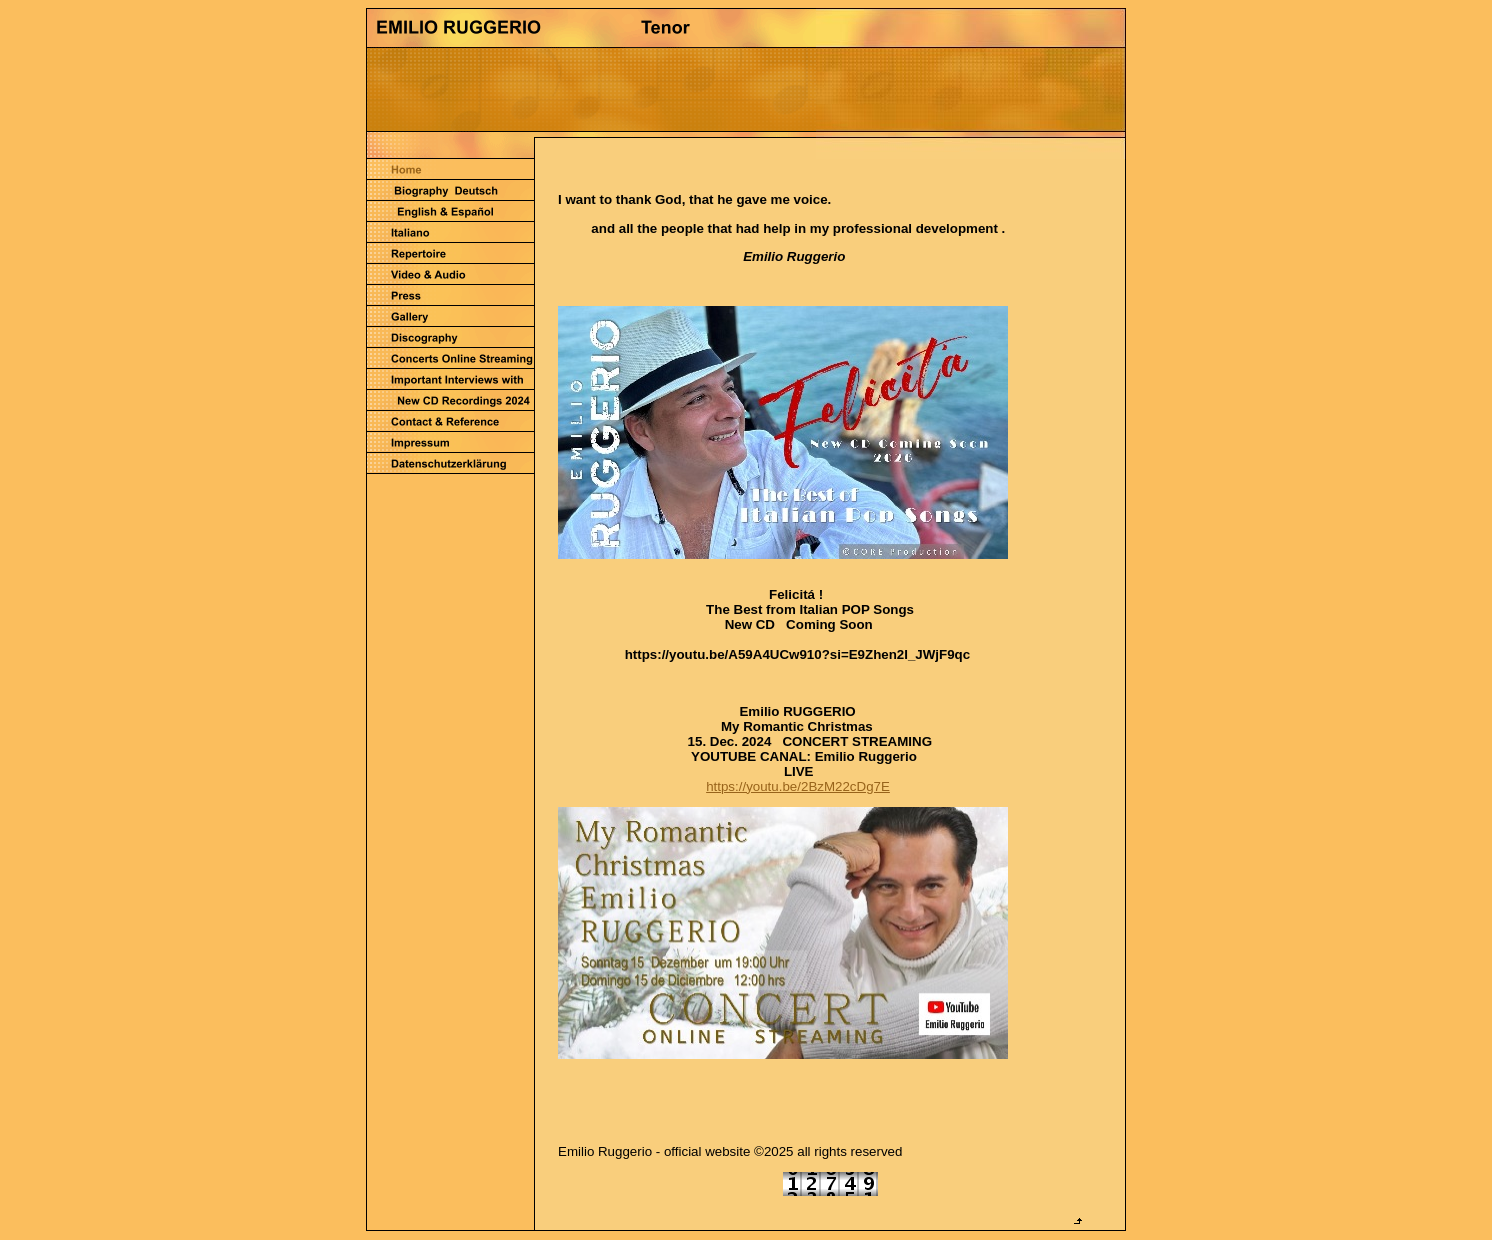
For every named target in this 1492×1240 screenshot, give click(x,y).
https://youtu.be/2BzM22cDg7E (798, 786)
